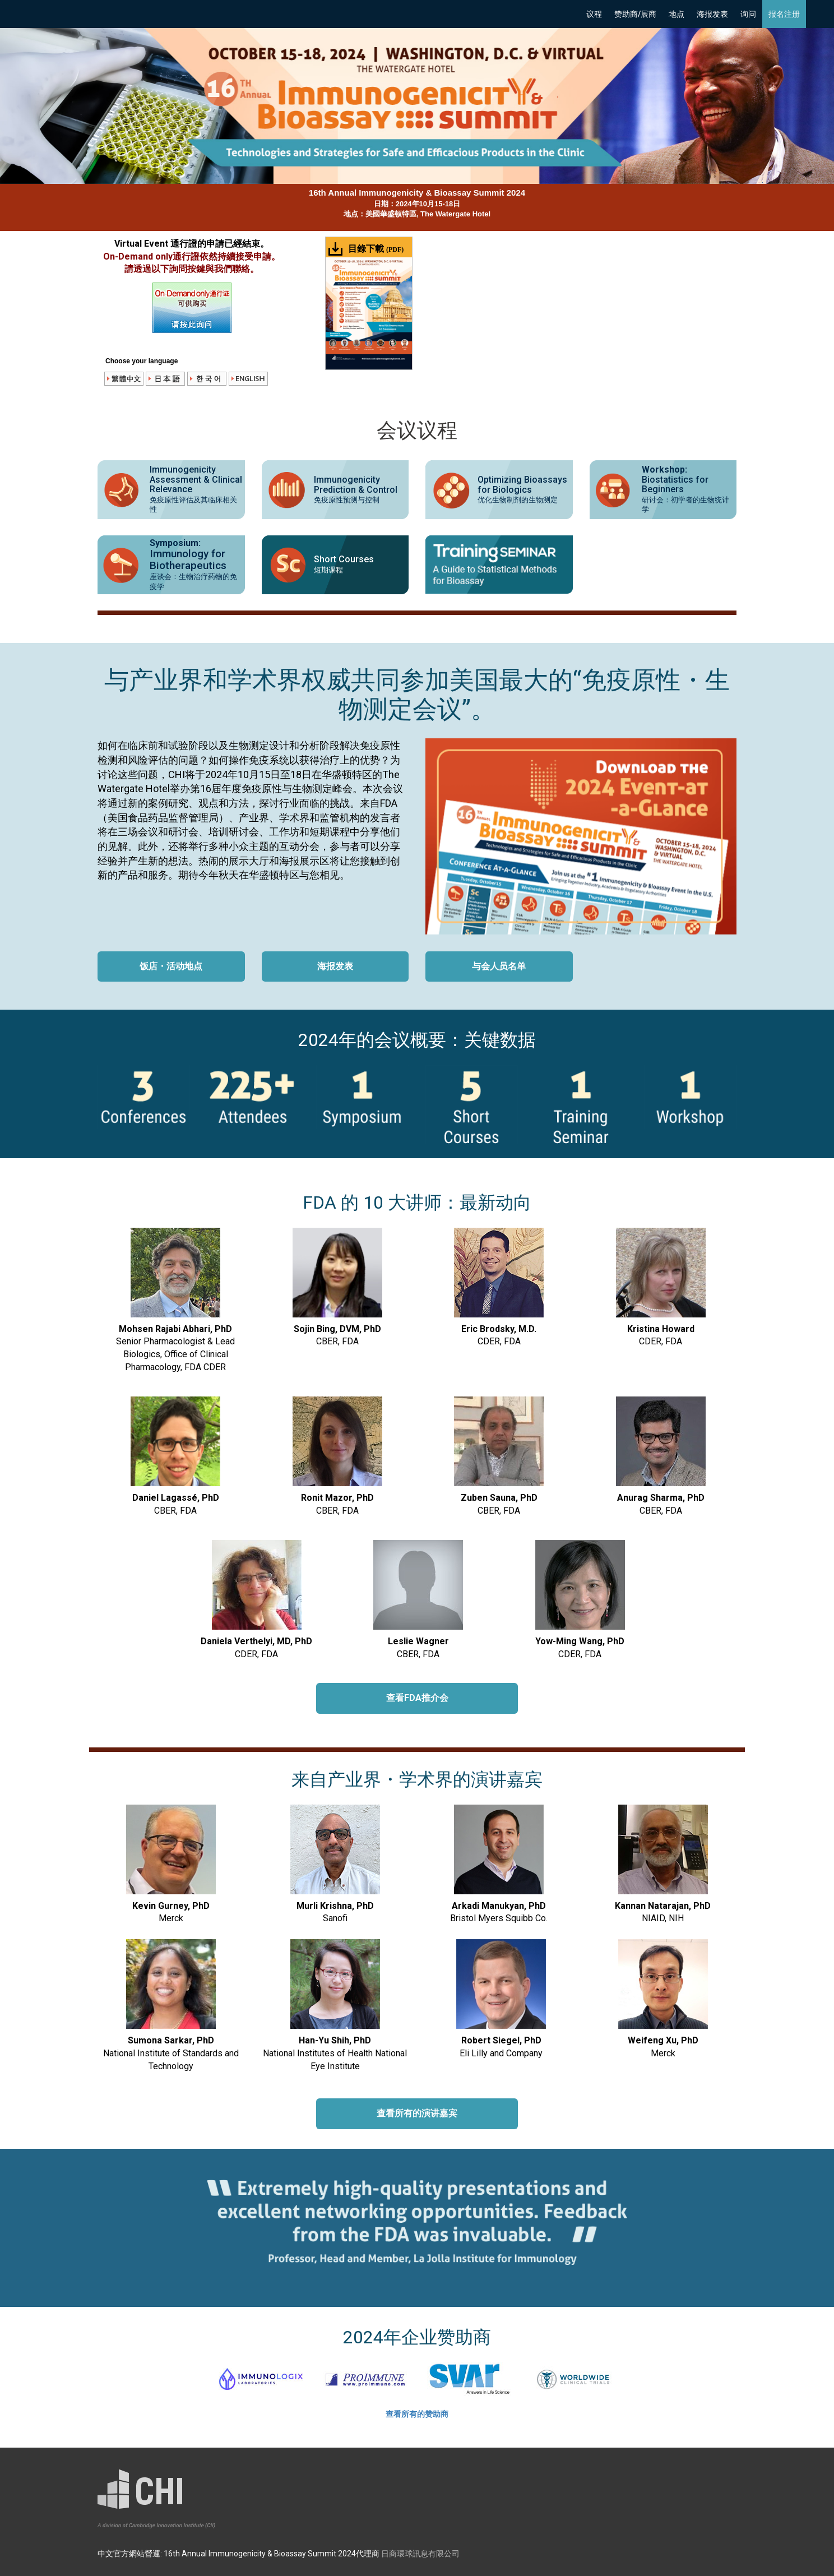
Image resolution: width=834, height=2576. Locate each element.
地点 (676, 14)
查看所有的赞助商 (417, 2413)
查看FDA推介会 (417, 1697)
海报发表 (712, 14)
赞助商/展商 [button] (635, 14)
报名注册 (784, 14)
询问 (748, 14)
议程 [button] (594, 14)
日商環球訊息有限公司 (420, 2553)
